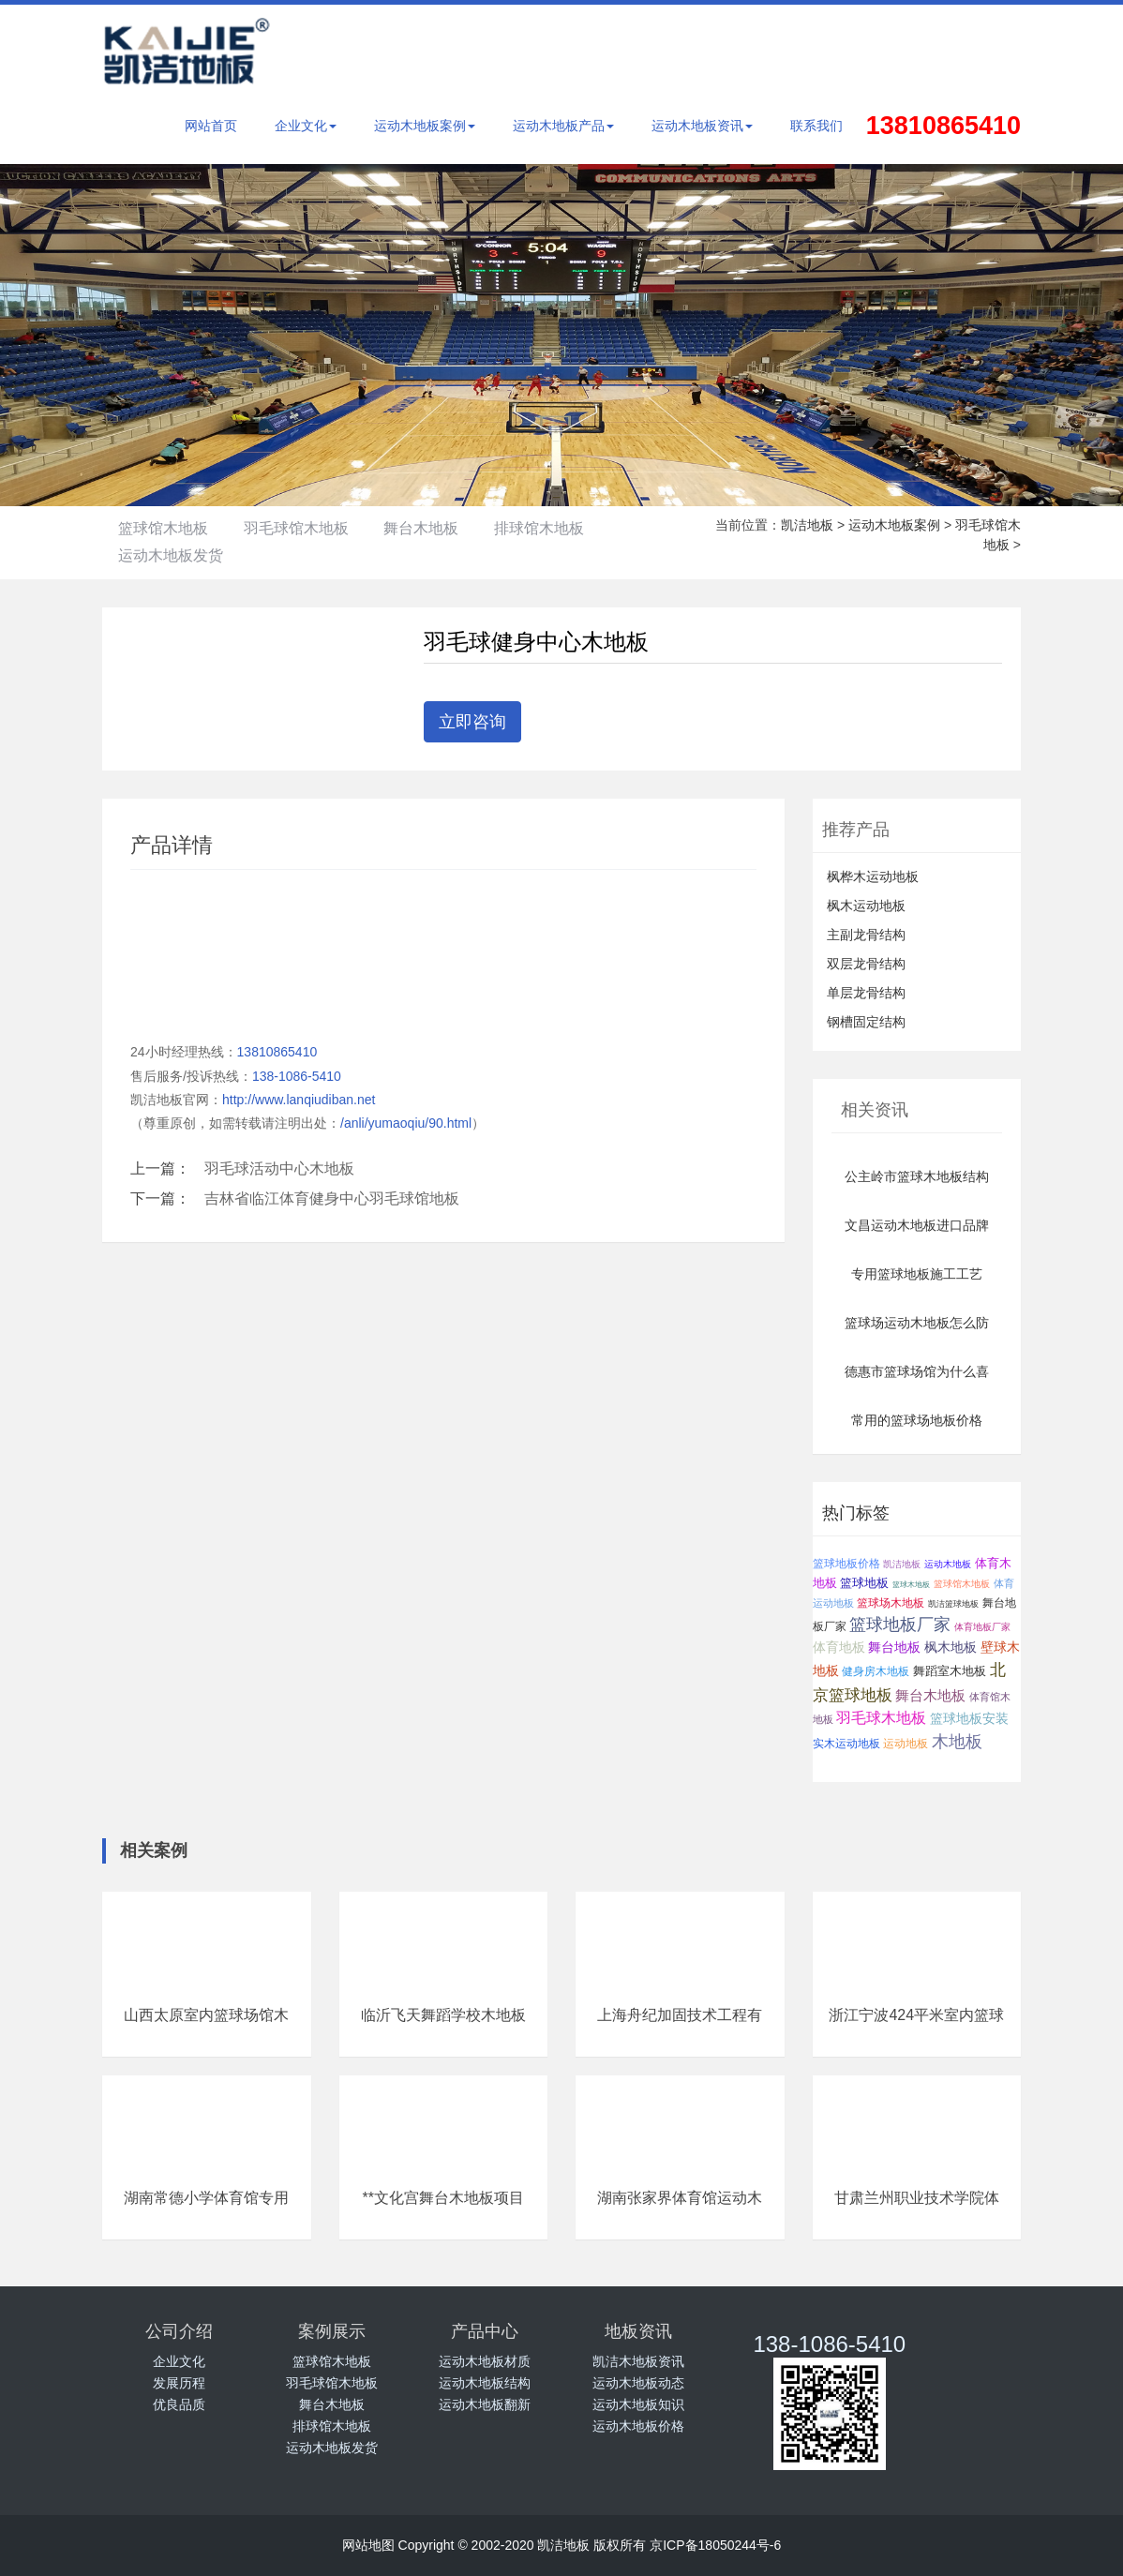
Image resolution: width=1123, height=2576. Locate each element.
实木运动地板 (846, 1743)
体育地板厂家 (982, 1627)
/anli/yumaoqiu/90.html (406, 1123)
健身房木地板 (875, 1671)
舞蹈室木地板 (949, 1671)
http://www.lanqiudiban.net (298, 1099)
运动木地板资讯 (702, 125)
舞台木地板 (459, 528)
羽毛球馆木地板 (318, 528)
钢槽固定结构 (866, 1021)
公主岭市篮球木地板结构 (917, 1176)
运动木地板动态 (638, 2382)
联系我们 (816, 125)
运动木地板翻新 (485, 2404)
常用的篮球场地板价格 (916, 1420)
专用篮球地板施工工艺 (916, 1273)
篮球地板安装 (969, 1718)
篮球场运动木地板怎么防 (917, 1322)
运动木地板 (947, 1564)
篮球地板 (864, 1583)
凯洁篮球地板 (953, 1604)
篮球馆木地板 (171, 528)
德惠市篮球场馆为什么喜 (917, 1371)
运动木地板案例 (424, 125)
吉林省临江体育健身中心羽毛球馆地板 (331, 1198)
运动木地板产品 (563, 125)
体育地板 (839, 1647)
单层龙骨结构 (866, 992)
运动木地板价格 (638, 2426)
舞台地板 (894, 1647)
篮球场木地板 (890, 1602)
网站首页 (211, 125)
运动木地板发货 (178, 555)
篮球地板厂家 (900, 1624)
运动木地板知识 (638, 2404)
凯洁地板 (807, 524)
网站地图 (368, 2545)
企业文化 (306, 125)
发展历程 (179, 2382)
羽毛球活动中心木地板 (279, 1168)
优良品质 (179, 2404)
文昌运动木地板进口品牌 (917, 1225)
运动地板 (905, 1743)
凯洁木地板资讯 (638, 2361)
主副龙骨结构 (866, 934)
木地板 (957, 1741)
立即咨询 (472, 721)
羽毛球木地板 (881, 1718)
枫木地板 (950, 1647)
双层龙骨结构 (866, 963)
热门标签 (856, 1513)
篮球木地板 (911, 1584)
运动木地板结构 (485, 2382)
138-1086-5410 (296, 1076)
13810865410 (277, 1051)
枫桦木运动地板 (873, 876)
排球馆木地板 (592, 528)
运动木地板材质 (485, 2361)
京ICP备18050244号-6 (715, 2545)
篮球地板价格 (846, 1563)
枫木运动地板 (866, 905)
